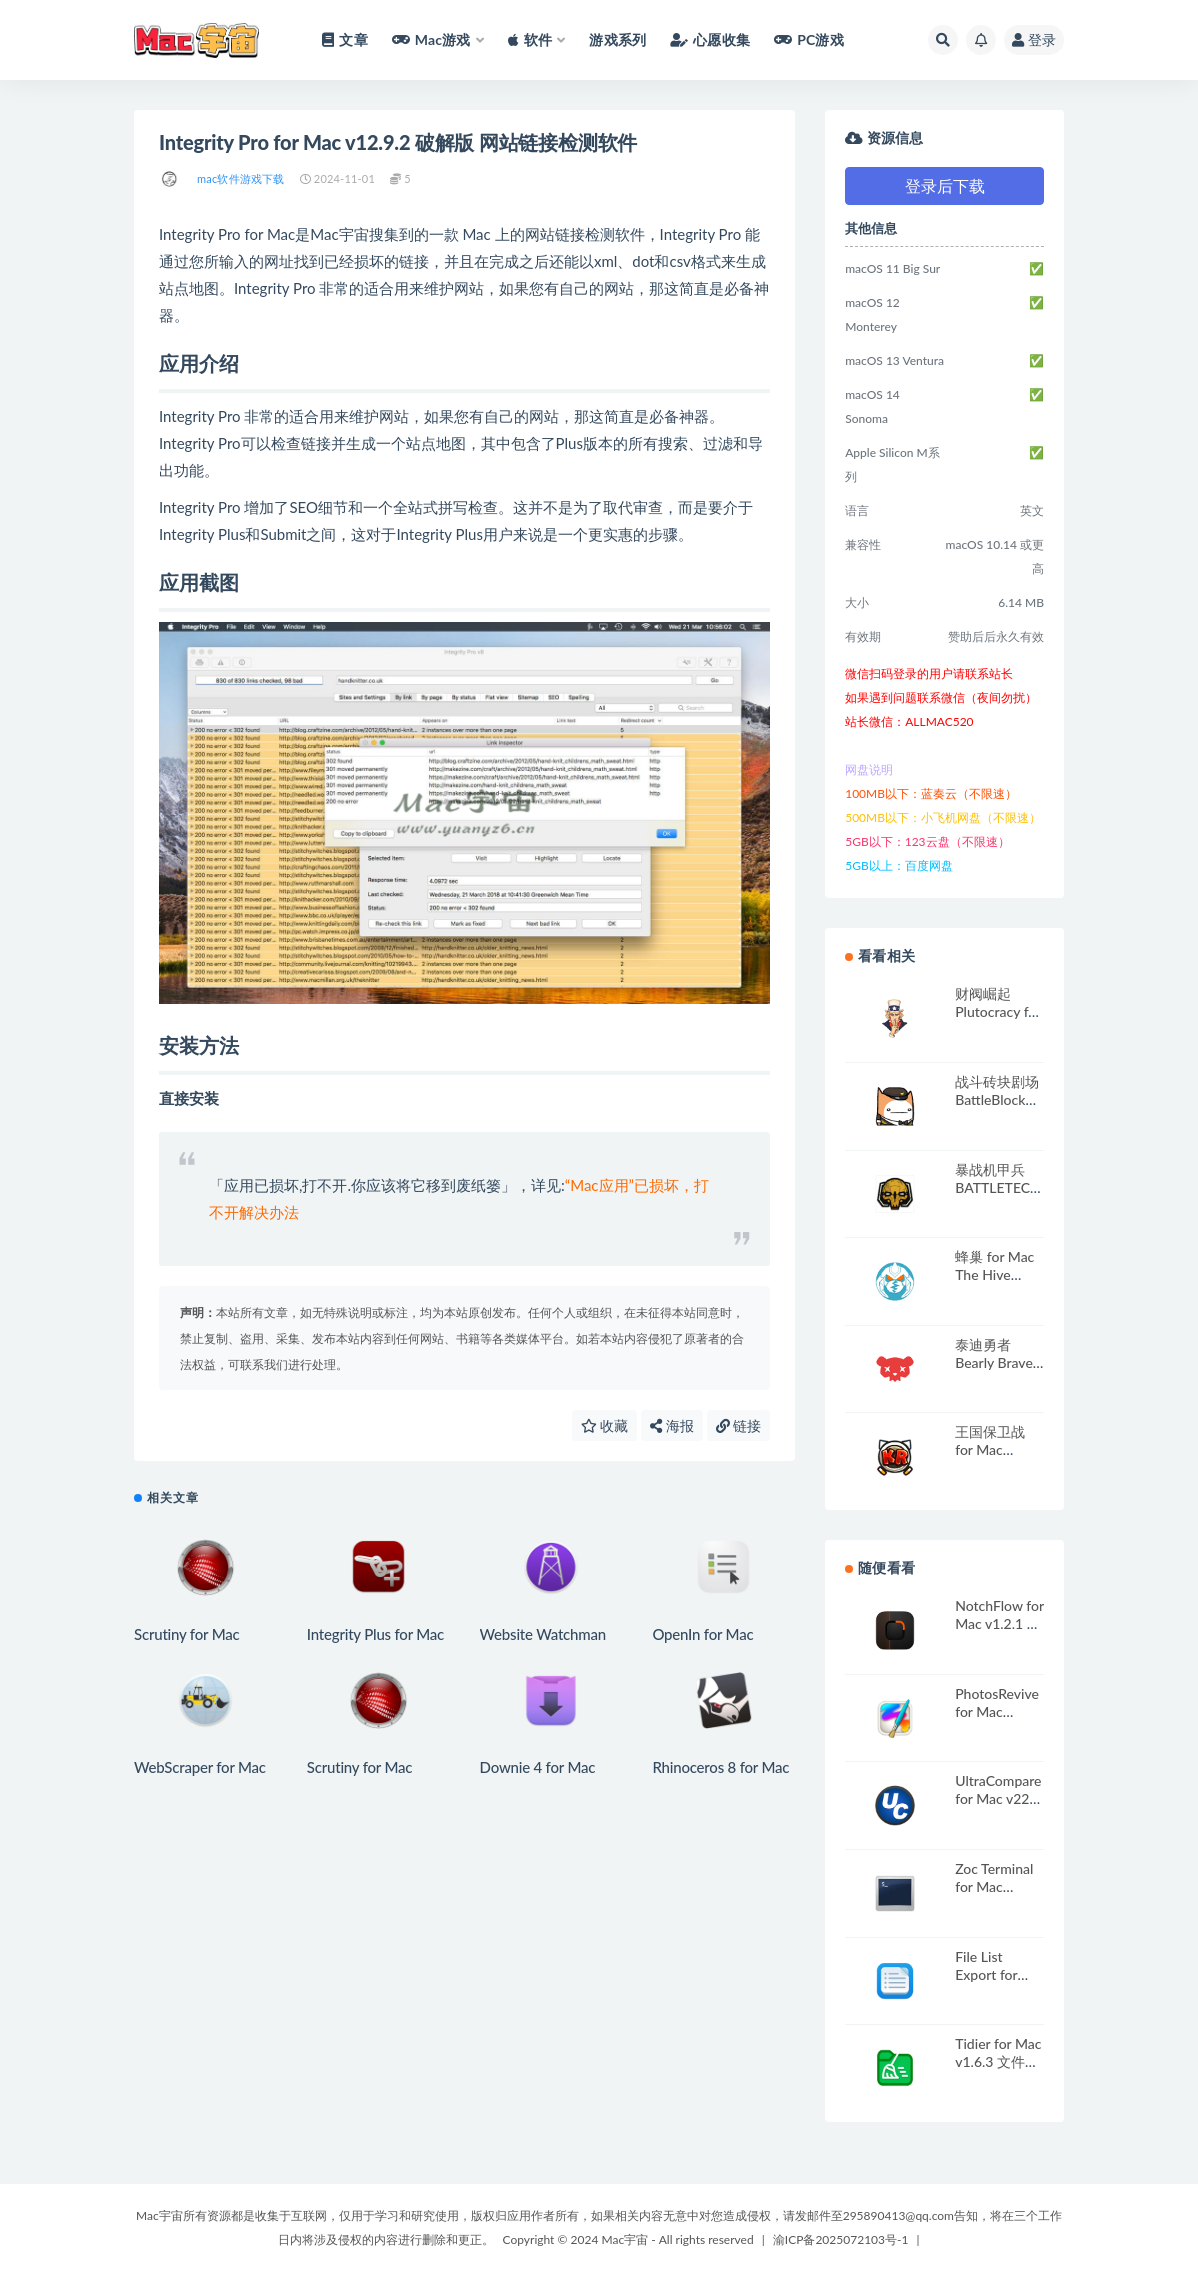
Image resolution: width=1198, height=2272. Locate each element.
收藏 (605, 1425)
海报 (672, 1425)
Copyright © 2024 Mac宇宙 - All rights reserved (628, 2239)
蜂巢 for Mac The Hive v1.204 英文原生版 (999, 1283)
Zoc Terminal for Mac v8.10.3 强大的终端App (994, 1895)
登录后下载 (945, 185)
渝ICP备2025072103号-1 (841, 2239)
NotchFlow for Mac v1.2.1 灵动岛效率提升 (999, 1623)
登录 (1034, 39)
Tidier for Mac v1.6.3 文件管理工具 (998, 2061)
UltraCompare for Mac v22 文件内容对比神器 (998, 1807)
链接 (739, 1425)
